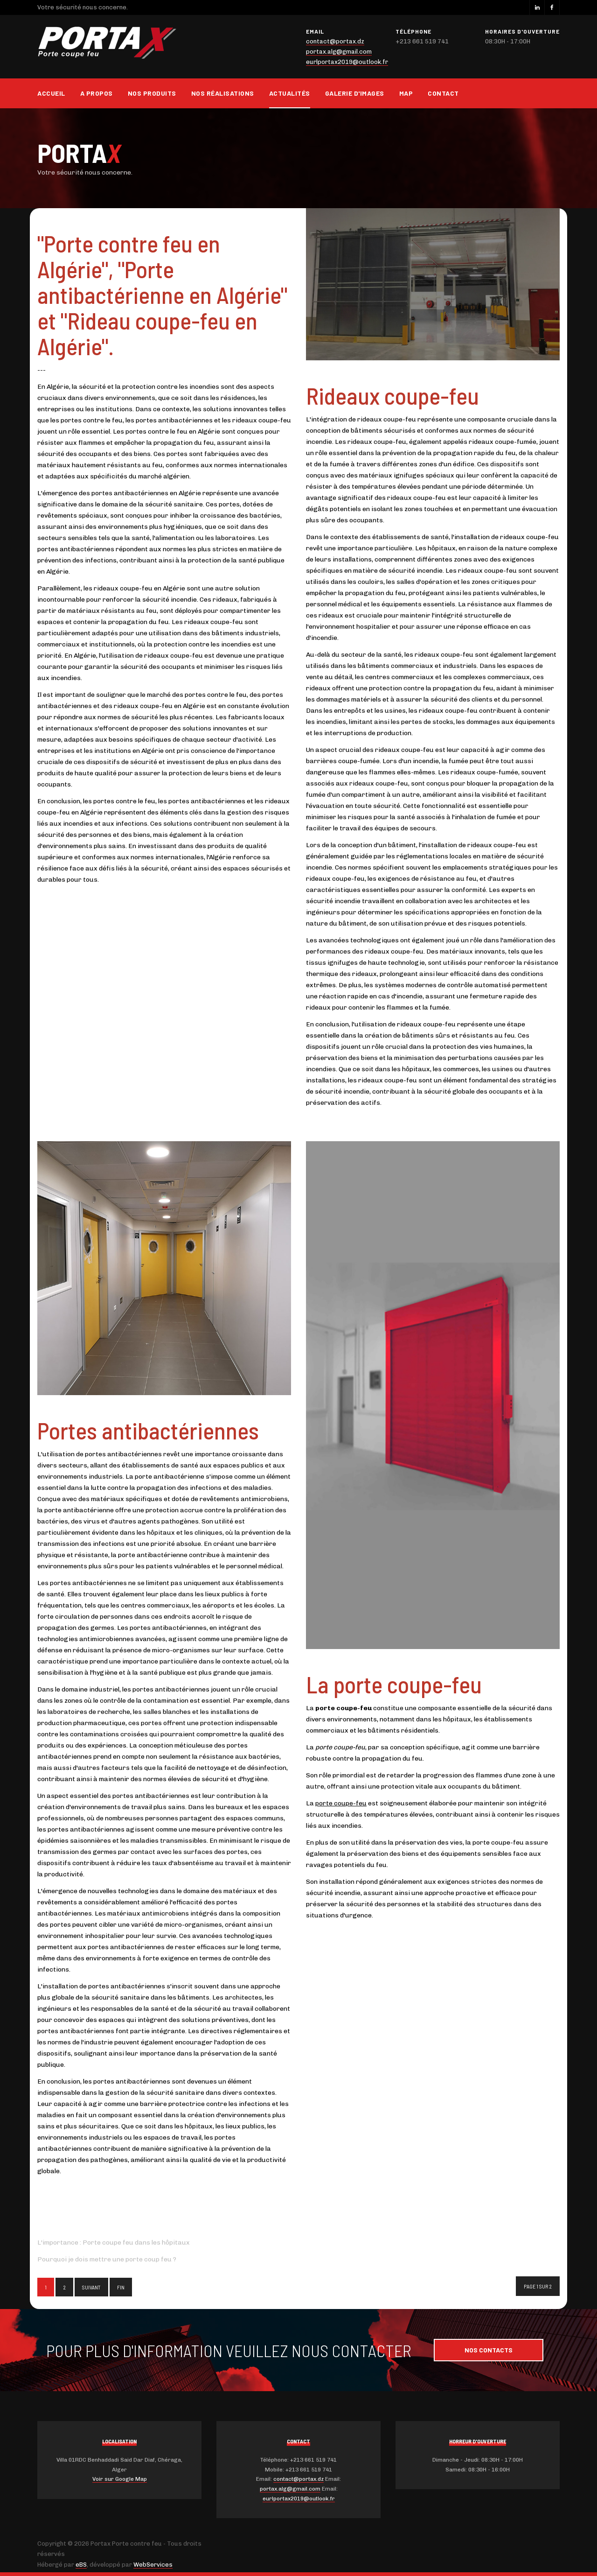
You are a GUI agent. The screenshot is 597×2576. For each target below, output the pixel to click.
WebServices (153, 2564)
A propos (96, 93)
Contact (443, 93)
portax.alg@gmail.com (339, 51)
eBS (81, 2564)
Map (406, 93)
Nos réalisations (222, 93)
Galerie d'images (354, 93)
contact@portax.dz (335, 41)
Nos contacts (489, 2350)
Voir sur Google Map (119, 2479)
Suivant (91, 2287)
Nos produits (152, 93)
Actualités (289, 93)
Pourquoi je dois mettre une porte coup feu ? (106, 2259)
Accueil (51, 93)
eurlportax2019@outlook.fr (347, 61)
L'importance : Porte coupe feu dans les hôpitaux (113, 2242)
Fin (121, 2287)
